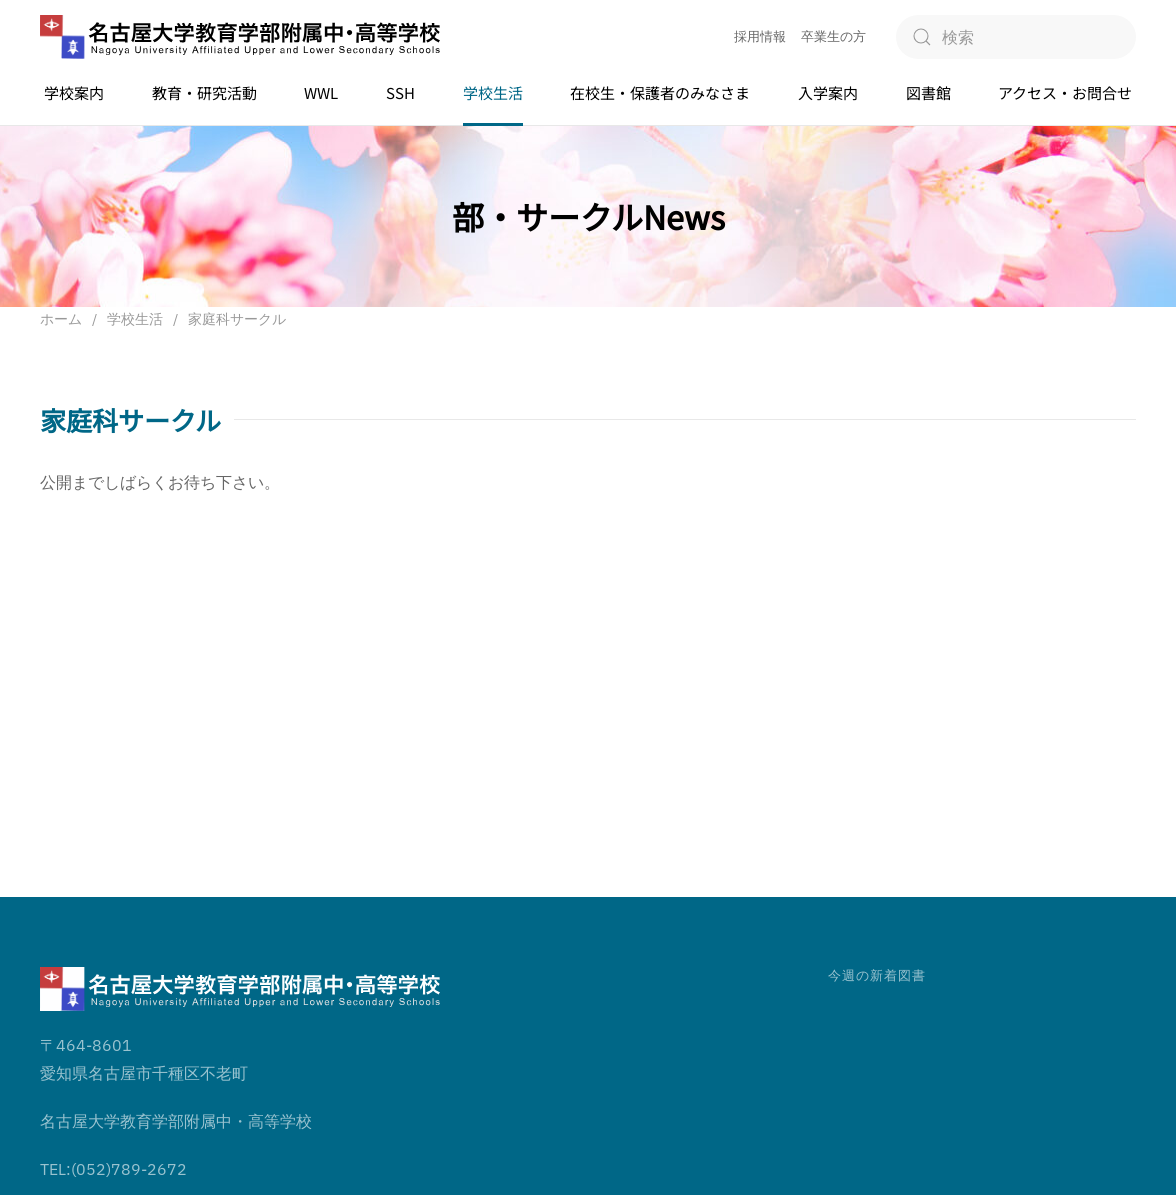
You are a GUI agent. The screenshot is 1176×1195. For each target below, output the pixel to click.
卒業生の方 (833, 36)
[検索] (1016, 37)
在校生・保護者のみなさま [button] (660, 92)
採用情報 (760, 36)
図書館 (928, 92)
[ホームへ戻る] (240, 37)
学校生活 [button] (493, 92)
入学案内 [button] (828, 92)
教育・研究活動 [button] (204, 92)
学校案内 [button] (74, 92)
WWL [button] (321, 92)
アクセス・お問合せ (1065, 92)
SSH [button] (400, 92)
